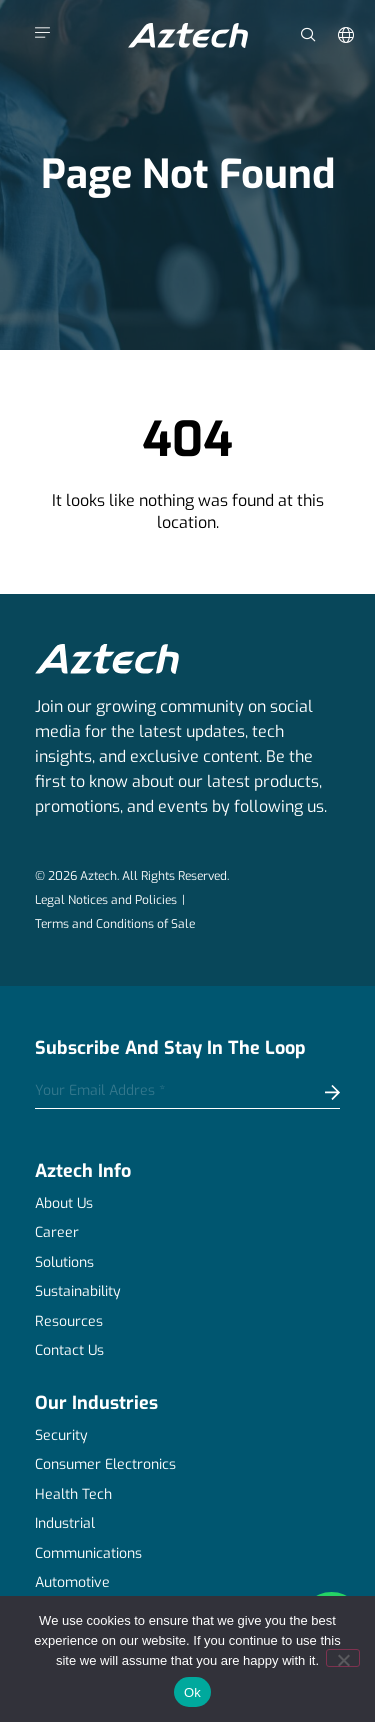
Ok (192, 1692)
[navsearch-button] (308, 26)
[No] (343, 1658)
